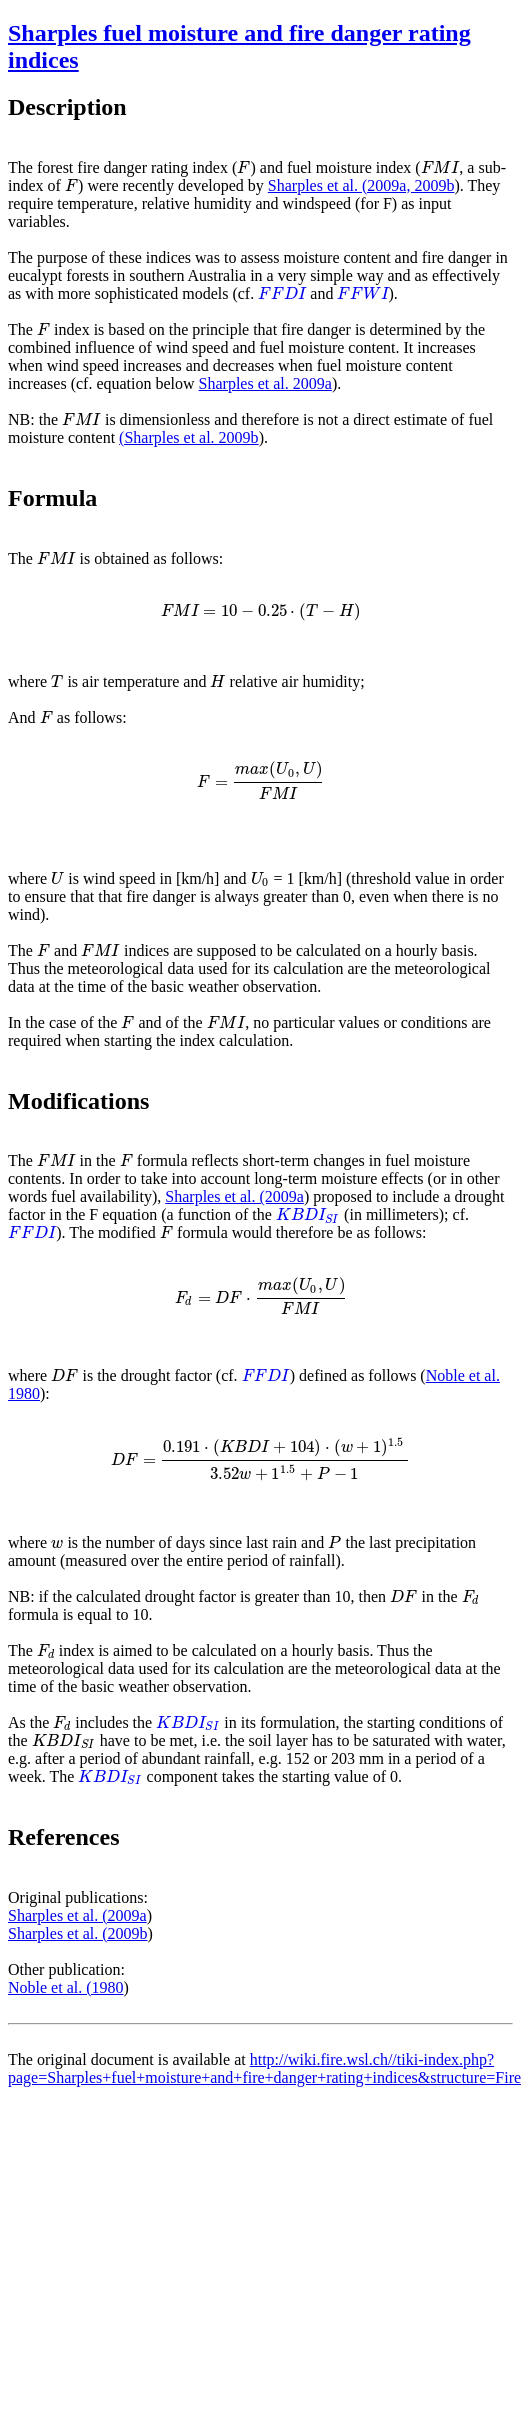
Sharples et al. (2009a (234, 1196)
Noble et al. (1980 (66, 1987)
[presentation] (243, 167)
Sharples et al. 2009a (265, 383)
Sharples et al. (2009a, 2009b (361, 185)
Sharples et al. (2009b (78, 1933)
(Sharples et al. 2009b (189, 437)
